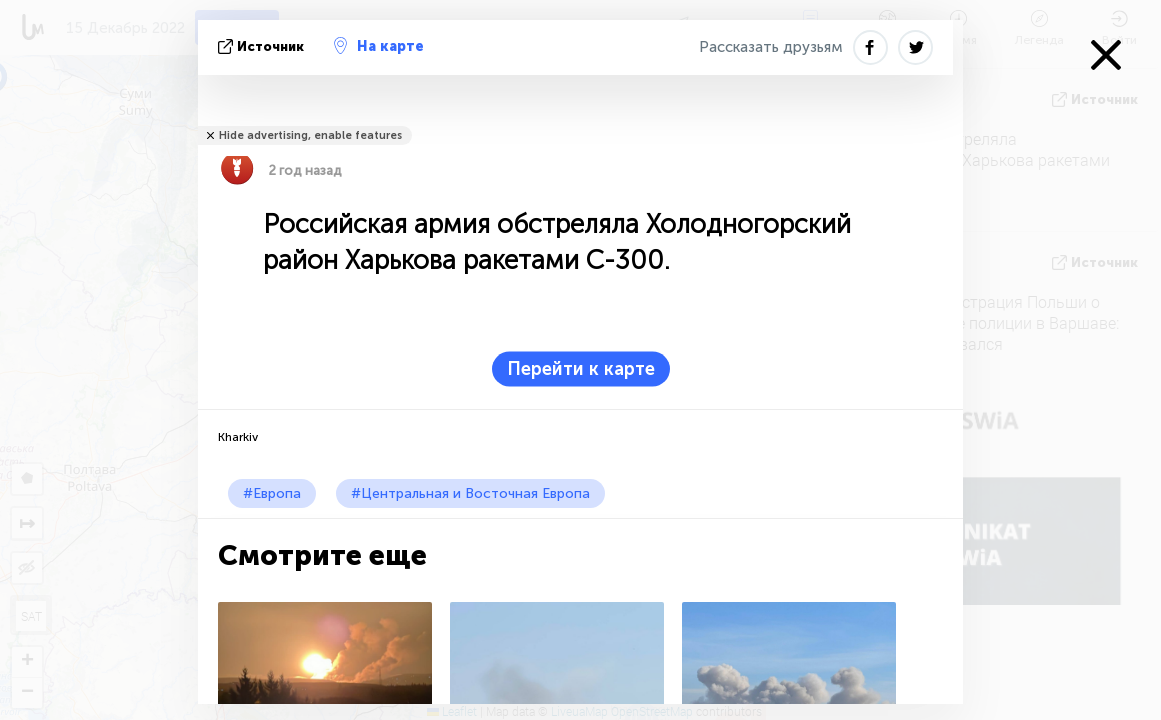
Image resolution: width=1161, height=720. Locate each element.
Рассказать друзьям (771, 47)
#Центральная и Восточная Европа (470, 493)
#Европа (272, 493)
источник (263, 46)
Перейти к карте (581, 369)
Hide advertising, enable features (310, 135)
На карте (379, 46)
